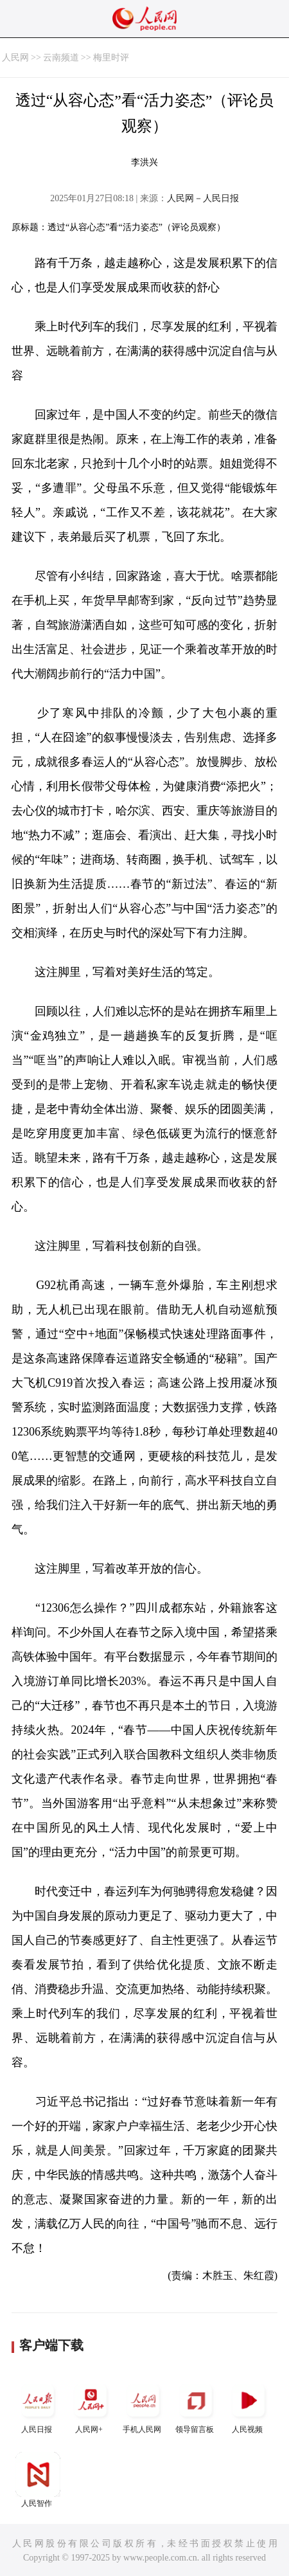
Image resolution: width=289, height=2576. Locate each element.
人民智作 (37, 2480)
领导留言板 (195, 2406)
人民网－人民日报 (203, 198)
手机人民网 (143, 2406)
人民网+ (90, 2406)
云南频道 (61, 57)
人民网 (15, 57)
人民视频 (248, 2406)
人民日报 (37, 2406)
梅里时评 (111, 57)
